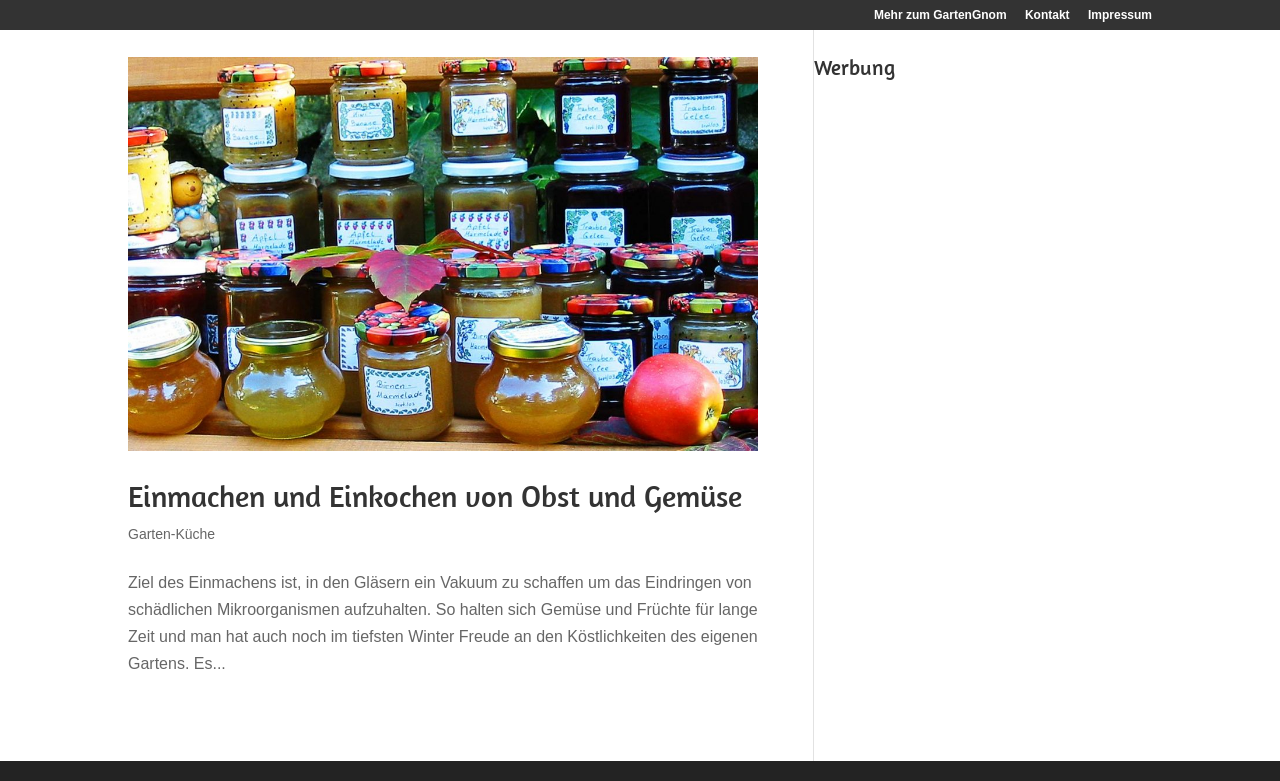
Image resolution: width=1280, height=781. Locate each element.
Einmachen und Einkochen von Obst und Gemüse (435, 496)
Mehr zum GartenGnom (940, 15)
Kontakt (1047, 15)
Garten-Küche (171, 534)
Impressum (1120, 15)
